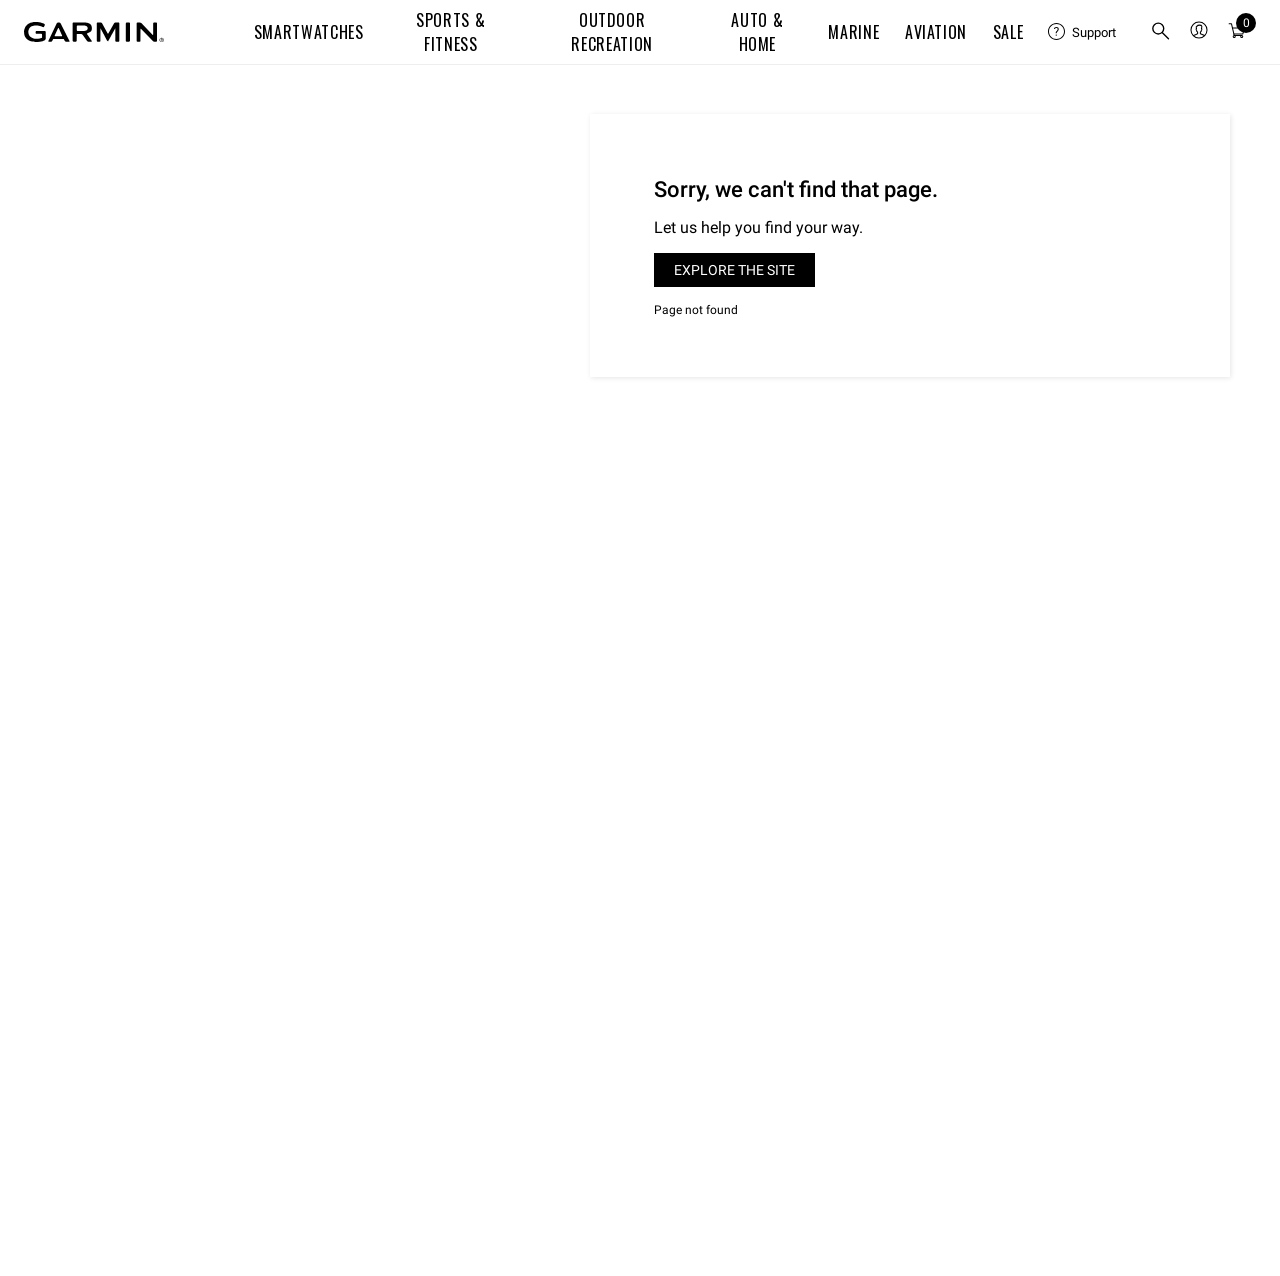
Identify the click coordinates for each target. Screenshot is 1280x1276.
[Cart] (1237, 32)
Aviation (936, 32)
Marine (853, 32)
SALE (1008, 32)
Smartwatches (309, 32)
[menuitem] (1083, 32)
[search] (1161, 32)
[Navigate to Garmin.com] (94, 32)
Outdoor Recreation (611, 32)
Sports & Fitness (450, 32)
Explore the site (734, 270)
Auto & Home (757, 32)
